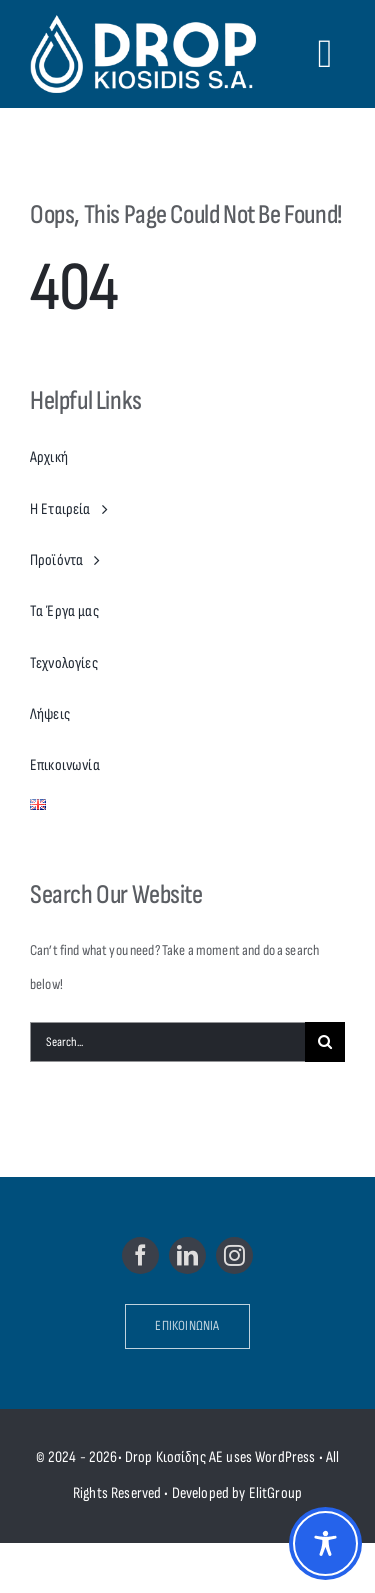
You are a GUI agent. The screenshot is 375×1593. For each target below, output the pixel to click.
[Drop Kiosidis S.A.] (148, 54)
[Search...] (167, 1042)
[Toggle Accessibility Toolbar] (325, 1543)
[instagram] (234, 1255)
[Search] (325, 1042)
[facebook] (140, 1255)
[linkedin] (187, 1255)
